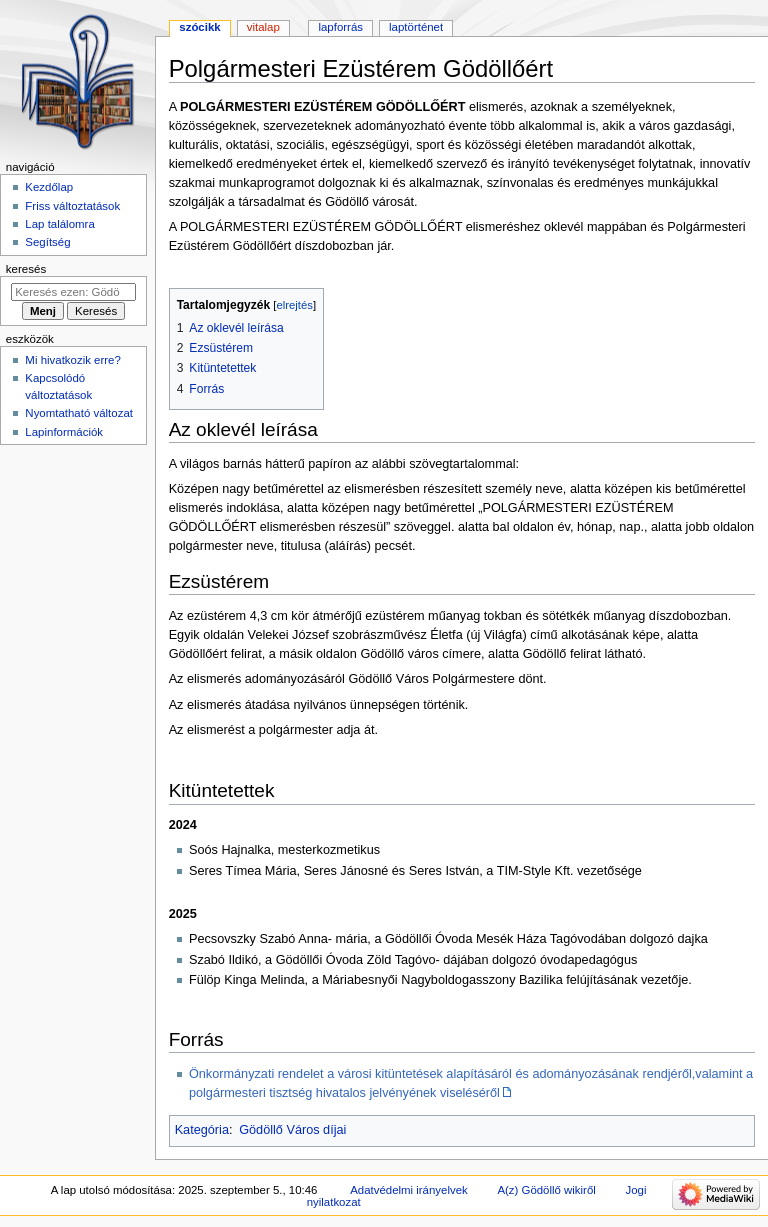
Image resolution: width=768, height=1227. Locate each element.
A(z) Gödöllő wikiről (546, 1190)
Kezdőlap (49, 187)
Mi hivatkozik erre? (72, 360)
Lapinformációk (64, 432)
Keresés (26, 269)
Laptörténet (416, 27)
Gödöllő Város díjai (292, 1130)
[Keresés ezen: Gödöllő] (73, 292)
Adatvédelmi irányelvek (408, 1190)
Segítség (47, 242)
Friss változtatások (72, 206)
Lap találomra (59, 224)
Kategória (202, 1130)
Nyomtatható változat (79, 413)
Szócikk (199, 27)
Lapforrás (340, 27)
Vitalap (263, 27)
